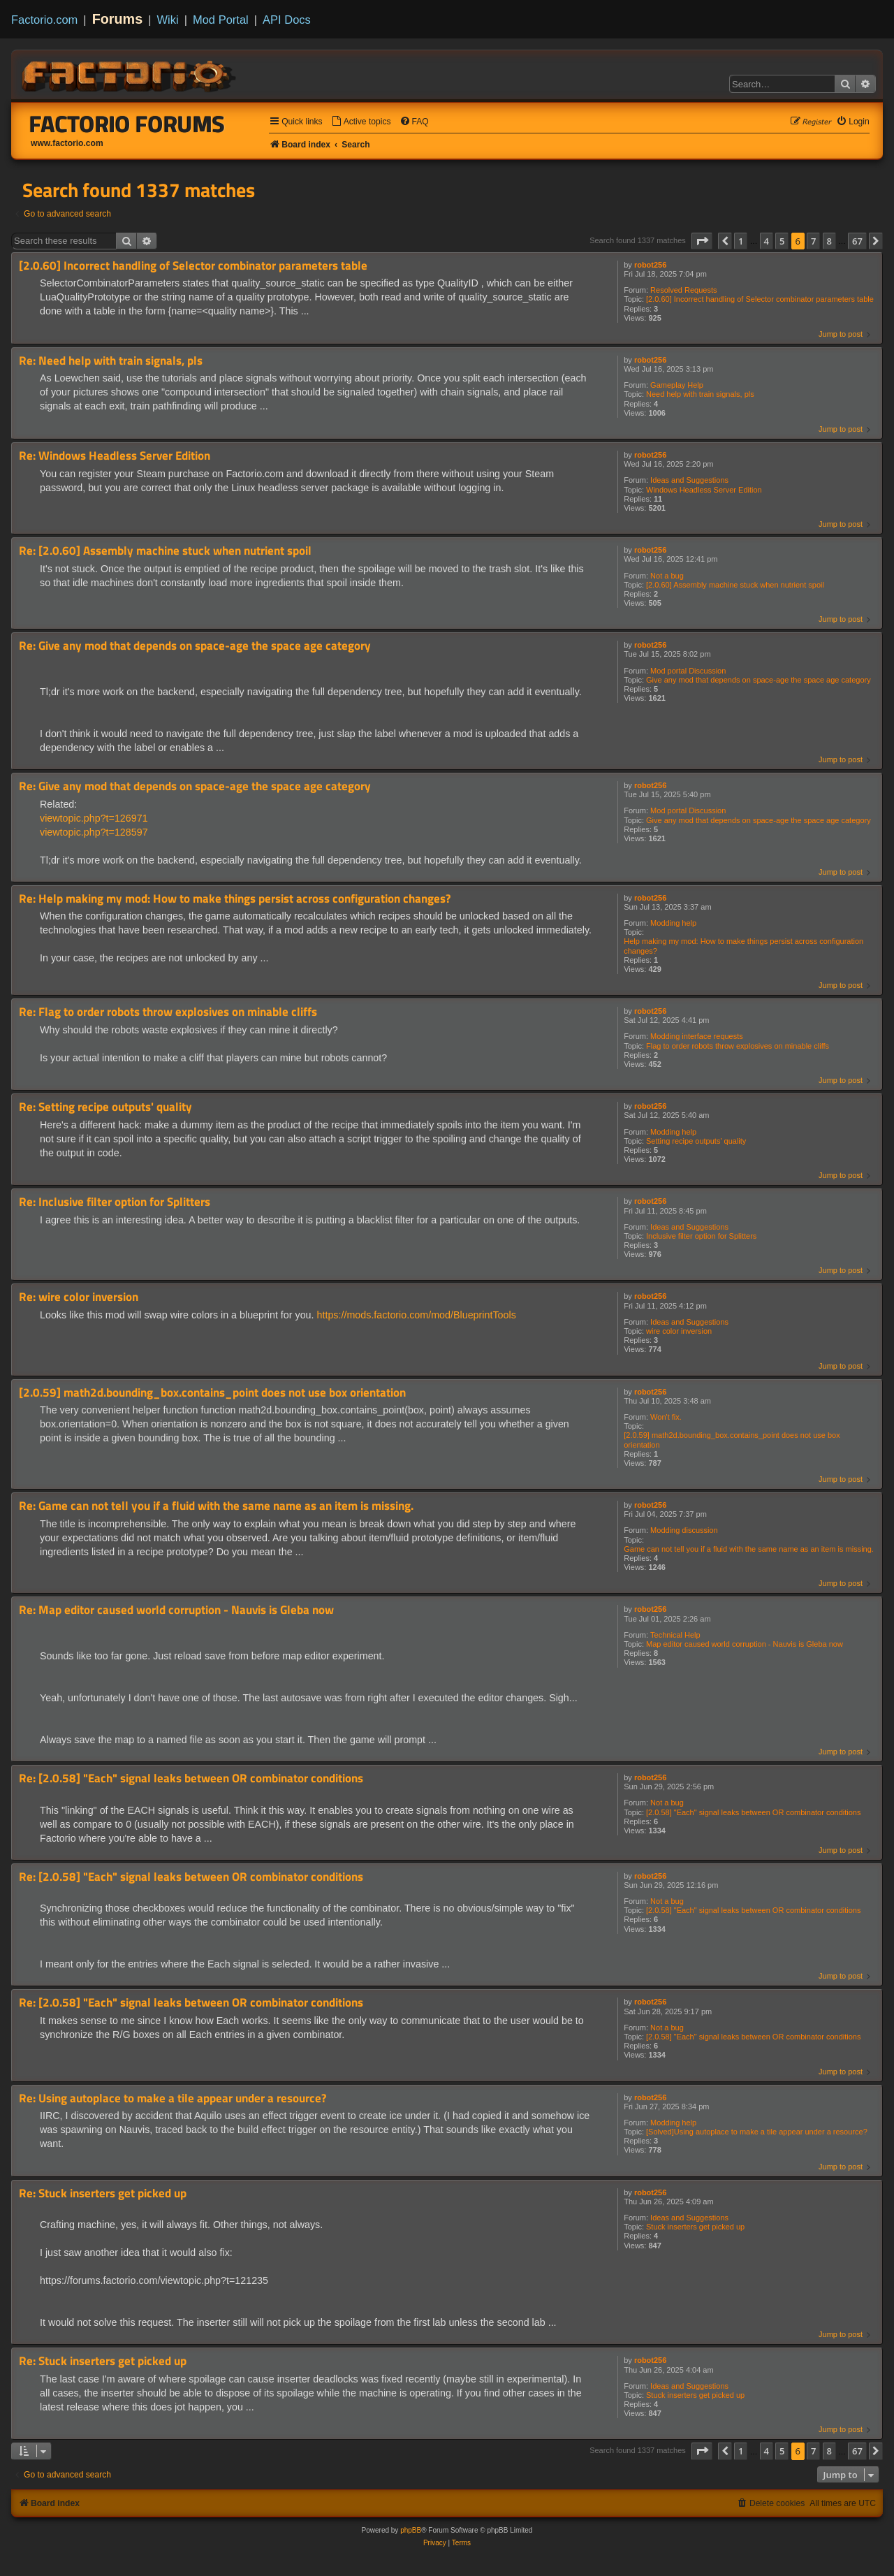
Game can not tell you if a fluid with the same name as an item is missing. (749, 1549)
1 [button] (740, 241)
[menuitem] (361, 121)
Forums (117, 19)
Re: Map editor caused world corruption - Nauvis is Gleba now (176, 1610)
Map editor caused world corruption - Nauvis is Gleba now (744, 1644)
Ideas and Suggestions (689, 480)
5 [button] (781, 241)
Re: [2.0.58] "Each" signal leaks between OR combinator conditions (191, 1778)
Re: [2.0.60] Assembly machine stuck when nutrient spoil (165, 551)
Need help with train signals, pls (700, 394)
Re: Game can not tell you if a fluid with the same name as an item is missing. (216, 1506)
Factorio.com (44, 19)
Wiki (168, 19)
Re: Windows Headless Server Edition (114, 456)
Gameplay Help (676, 385)
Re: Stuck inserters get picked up (102, 2193)
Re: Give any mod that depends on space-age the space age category (195, 646)
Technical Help (675, 1635)
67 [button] (857, 241)
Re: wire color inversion (78, 1297)
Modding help (673, 923)
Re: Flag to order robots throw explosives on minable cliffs (168, 1012)
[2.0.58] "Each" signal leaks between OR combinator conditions (753, 1812)
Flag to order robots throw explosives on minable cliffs (737, 1046)
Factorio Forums (127, 123)
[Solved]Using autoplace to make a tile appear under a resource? (756, 2131)
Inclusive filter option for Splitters (701, 1236)
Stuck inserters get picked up (695, 2226)
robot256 (650, 265)
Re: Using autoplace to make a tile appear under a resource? (172, 2098)
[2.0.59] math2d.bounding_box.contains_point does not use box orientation (732, 1439)
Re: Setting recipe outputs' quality (105, 1107)
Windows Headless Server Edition (704, 490)
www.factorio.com (67, 143)
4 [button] (766, 241)
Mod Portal (221, 19)
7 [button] (813, 241)
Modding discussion (684, 1530)
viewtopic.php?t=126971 (94, 818)
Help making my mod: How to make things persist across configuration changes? (743, 945)
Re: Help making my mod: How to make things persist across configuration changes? (234, 899)
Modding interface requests (696, 1036)
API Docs (287, 19)
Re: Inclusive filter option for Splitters (114, 1202)
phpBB (410, 2530)
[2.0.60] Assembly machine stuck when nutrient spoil (735, 585)
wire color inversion (679, 1331)
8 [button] (829, 241)
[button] (701, 241)
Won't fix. (666, 1417)
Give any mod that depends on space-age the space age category (758, 680)
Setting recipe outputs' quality (696, 1141)
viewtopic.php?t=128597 (94, 832)
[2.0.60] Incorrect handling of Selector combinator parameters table (760, 299)
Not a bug (667, 576)
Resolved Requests (683, 290)
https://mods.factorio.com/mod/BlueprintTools (416, 1314)
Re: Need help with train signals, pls (111, 361)
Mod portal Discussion (688, 671)
